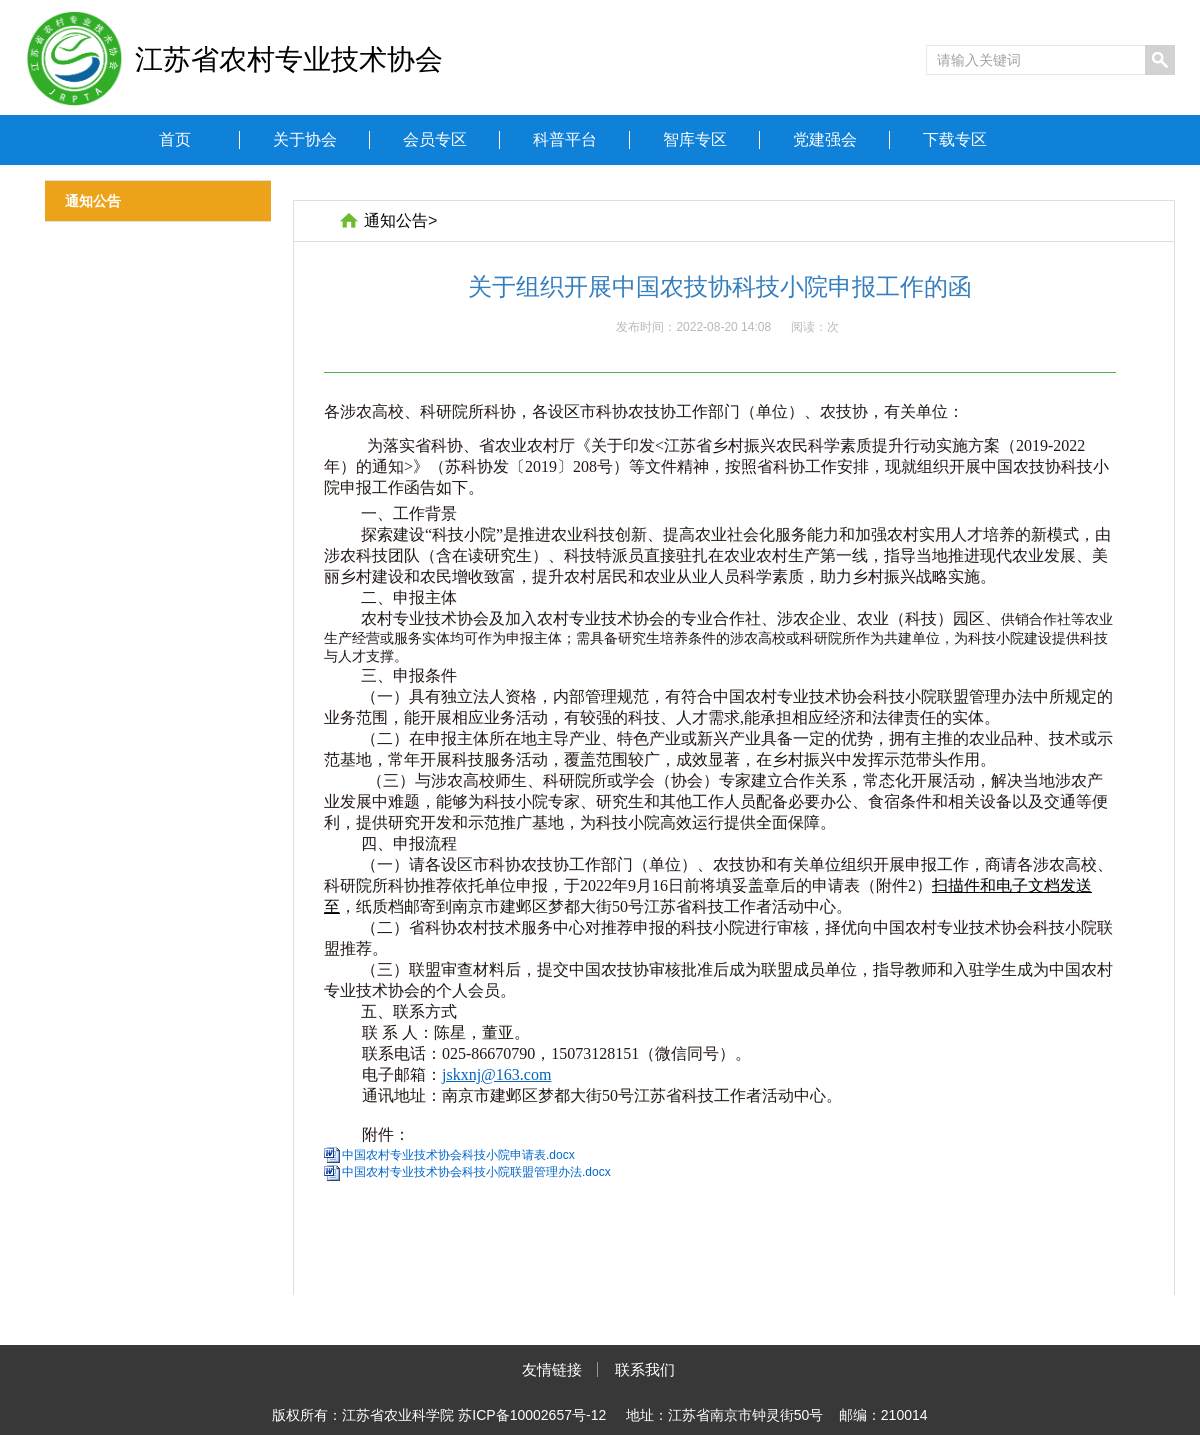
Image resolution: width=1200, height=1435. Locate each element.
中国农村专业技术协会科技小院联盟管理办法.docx (476, 1172)
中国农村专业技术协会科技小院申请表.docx (458, 1155)
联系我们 (645, 1369)
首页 (175, 139)
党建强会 (825, 139)
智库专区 (695, 139)
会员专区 (435, 139)
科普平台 (565, 139)
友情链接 (552, 1369)
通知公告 (396, 220)
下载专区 (955, 139)
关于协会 (305, 139)
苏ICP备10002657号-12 (532, 1415)
